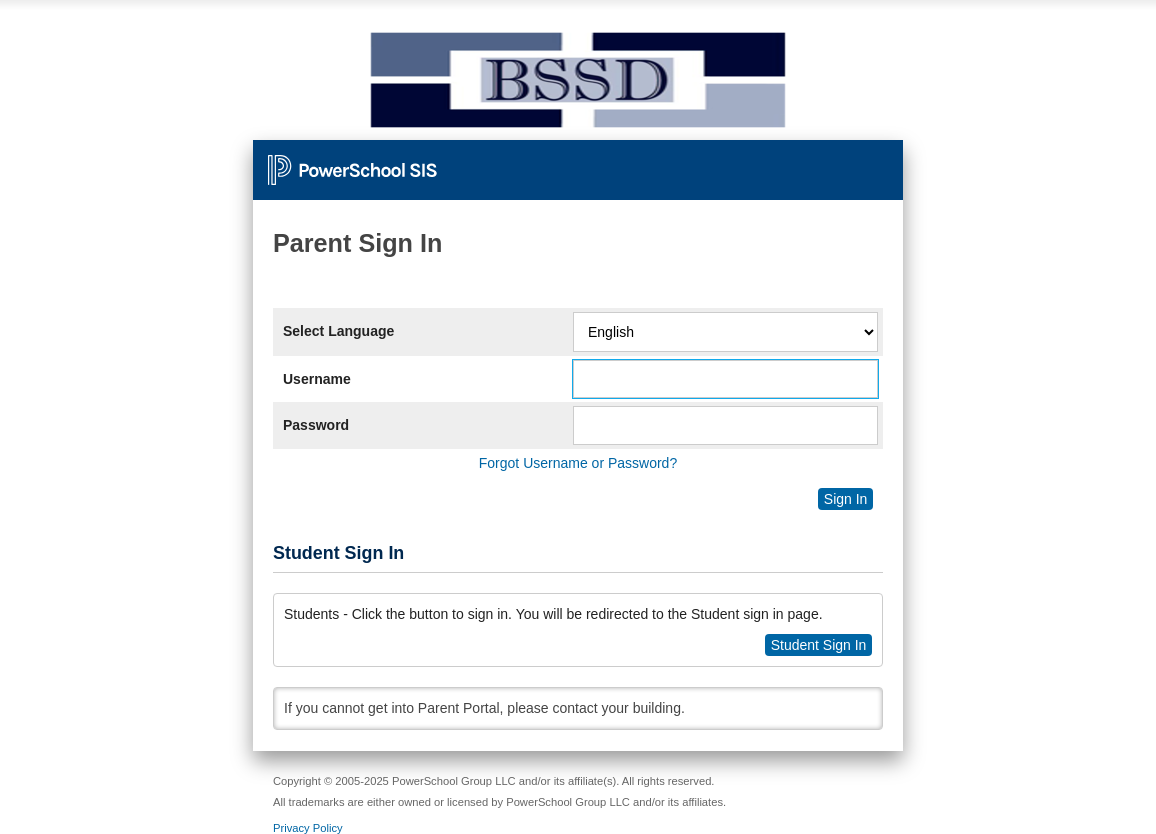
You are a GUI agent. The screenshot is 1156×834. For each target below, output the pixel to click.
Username (317, 379)
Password (316, 425)
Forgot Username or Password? (578, 463)
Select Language (338, 331)
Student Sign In (819, 645)
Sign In (846, 499)
